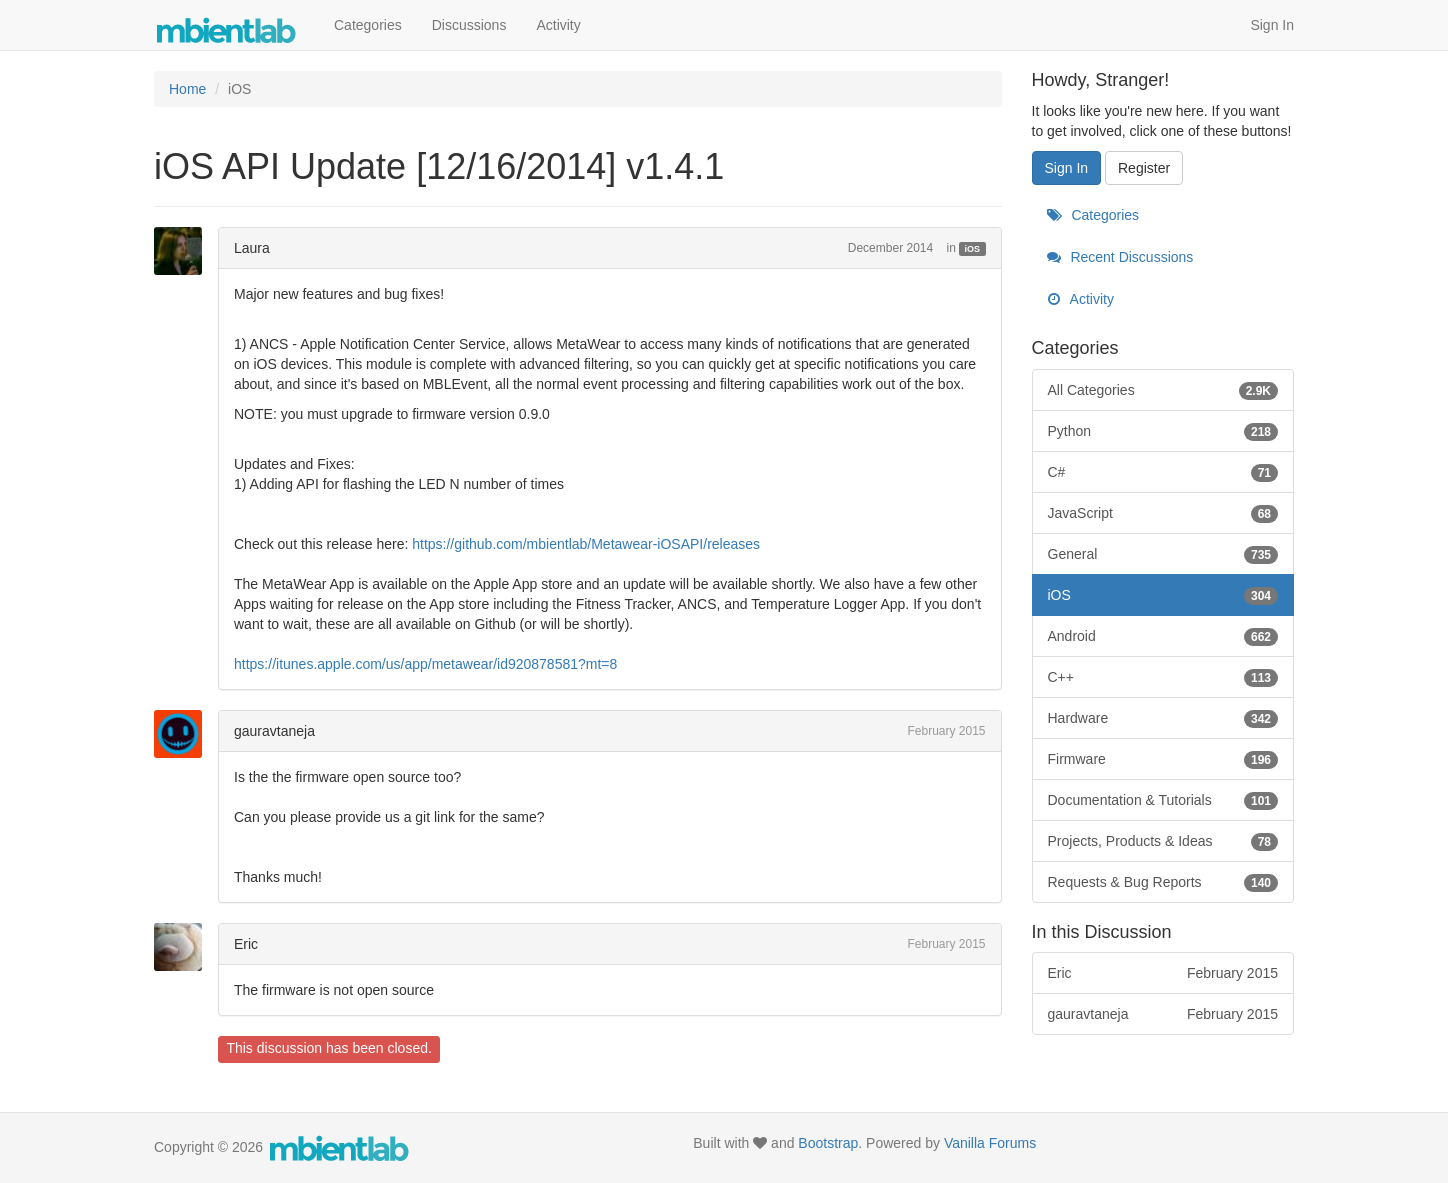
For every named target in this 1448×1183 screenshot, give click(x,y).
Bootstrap (828, 1143)
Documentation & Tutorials (1163, 800)
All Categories (1163, 390)
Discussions (469, 25)
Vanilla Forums (990, 1143)
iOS (973, 249)
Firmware (1163, 759)
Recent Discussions (1120, 257)
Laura (252, 248)
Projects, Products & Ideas (1163, 841)
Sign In (1272, 25)
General (1163, 554)
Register (1144, 168)
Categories (368, 25)
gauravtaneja (274, 731)
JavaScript (1163, 513)
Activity (558, 25)
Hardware (1163, 718)
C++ (1163, 677)
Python (1163, 431)
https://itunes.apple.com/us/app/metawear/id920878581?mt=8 (425, 664)
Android (1163, 636)
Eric (246, 944)
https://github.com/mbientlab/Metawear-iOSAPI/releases (586, 544)
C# (1163, 472)
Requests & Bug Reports (1163, 882)
